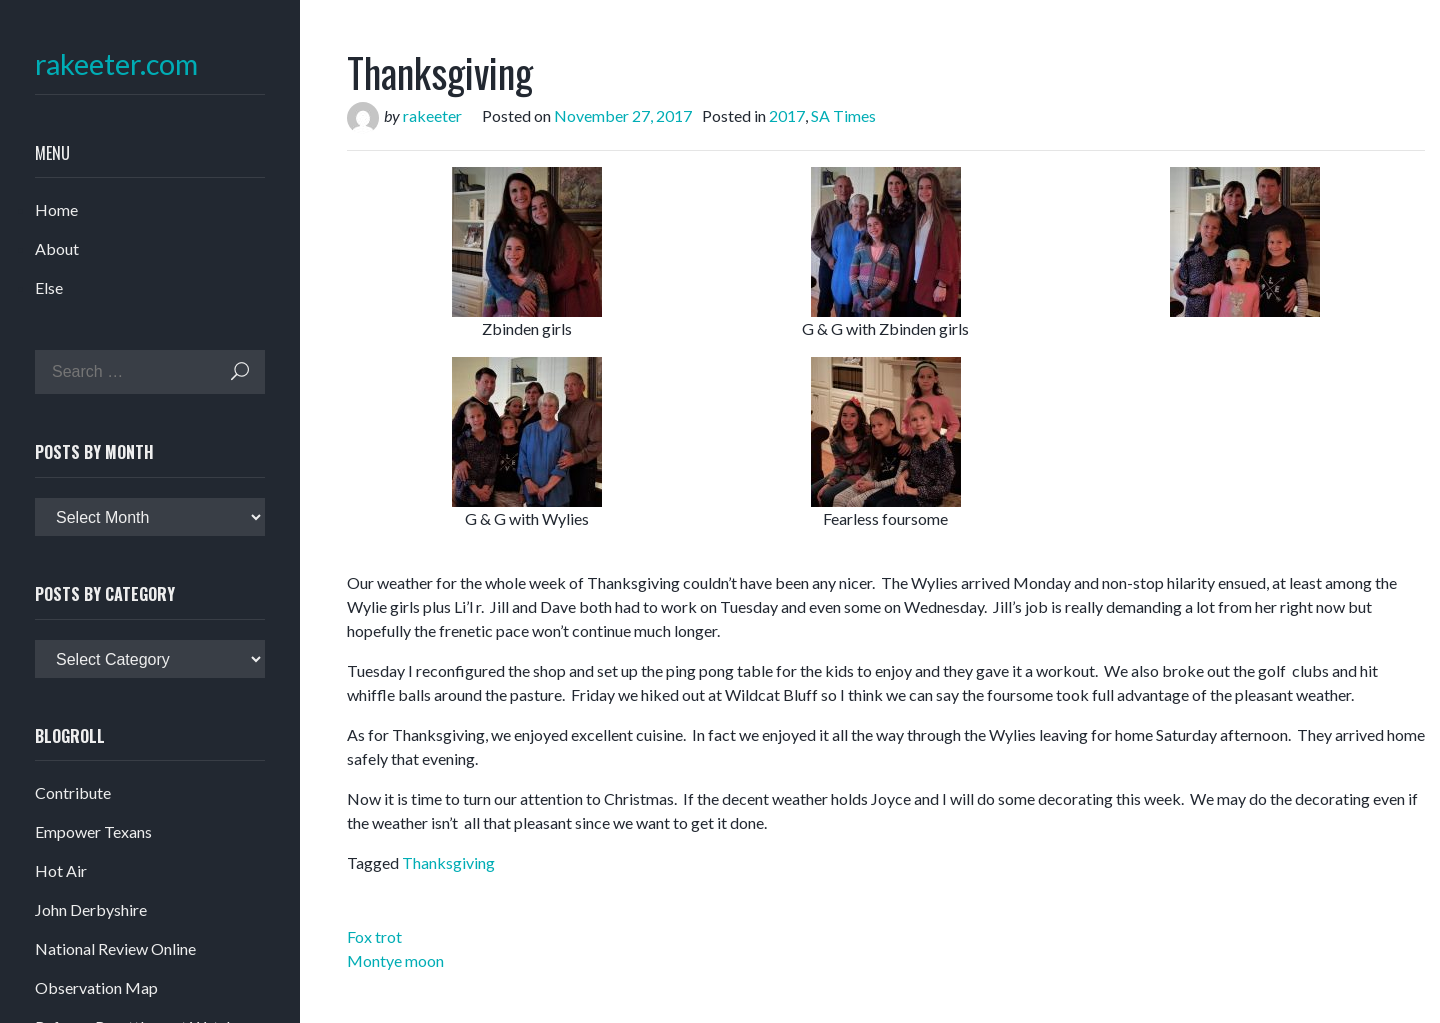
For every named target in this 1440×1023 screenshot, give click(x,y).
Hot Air (61, 870)
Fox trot (374, 936)
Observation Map (96, 987)
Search (240, 371)
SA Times (843, 115)
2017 (787, 115)
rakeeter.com (116, 64)
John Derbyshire (91, 909)
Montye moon (395, 960)
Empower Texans (93, 831)
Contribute (73, 792)
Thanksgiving (448, 862)
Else (49, 287)
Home (56, 209)
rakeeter (432, 115)
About (57, 248)
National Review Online (115, 948)
